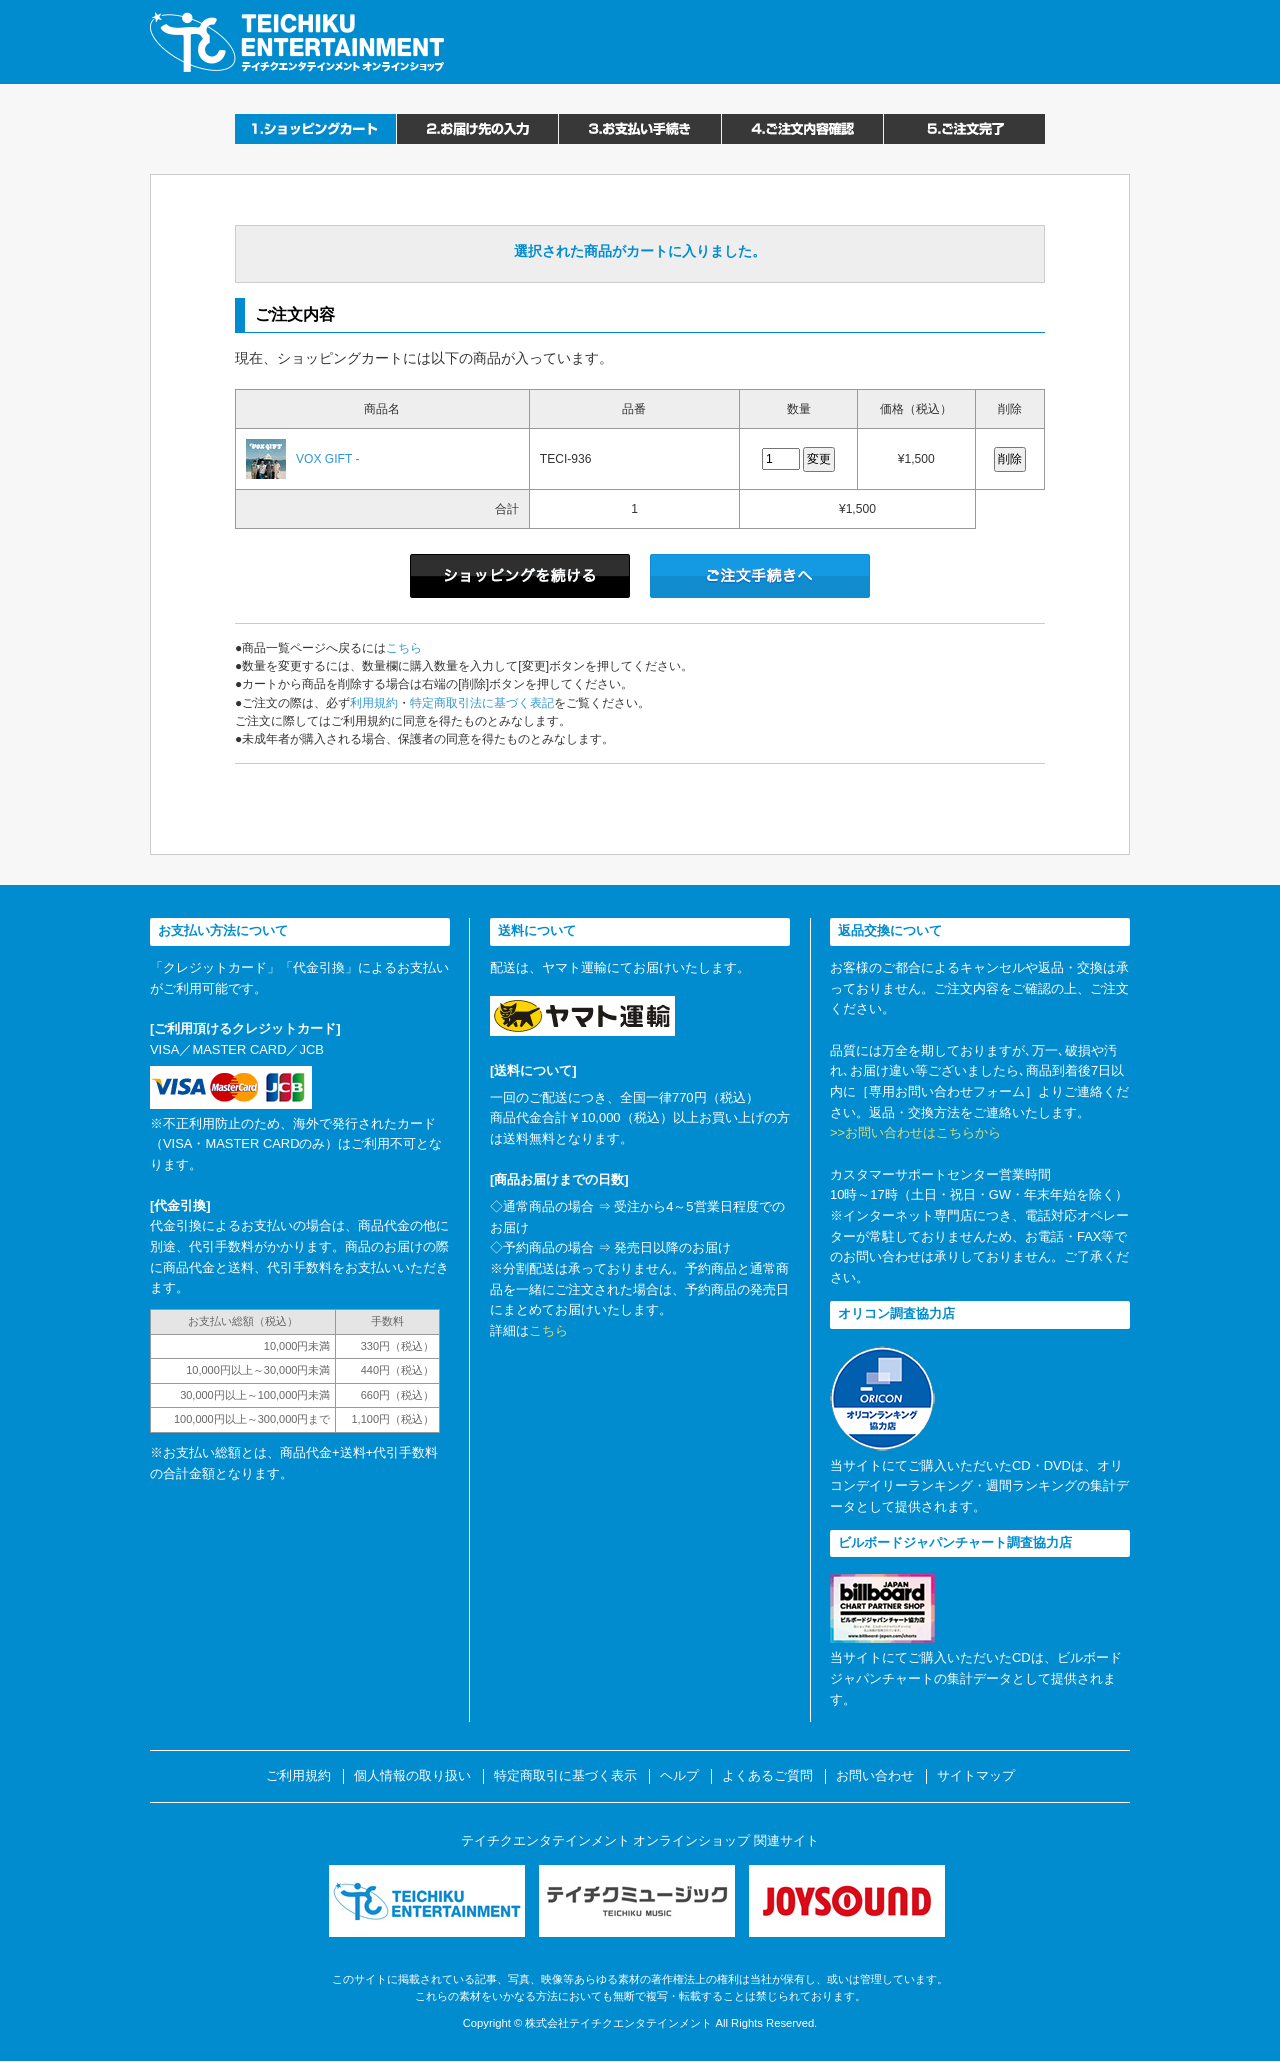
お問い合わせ (875, 1776)
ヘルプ (679, 1776)
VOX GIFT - (328, 459)
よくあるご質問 (767, 1776)
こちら (404, 648)
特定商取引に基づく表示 (565, 1776)
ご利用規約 (298, 1776)
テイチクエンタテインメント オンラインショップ (297, 42)
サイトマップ (976, 1776)
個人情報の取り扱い (412, 1776)
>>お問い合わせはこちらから (915, 1132)
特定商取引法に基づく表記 (482, 703)
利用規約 (374, 703)
